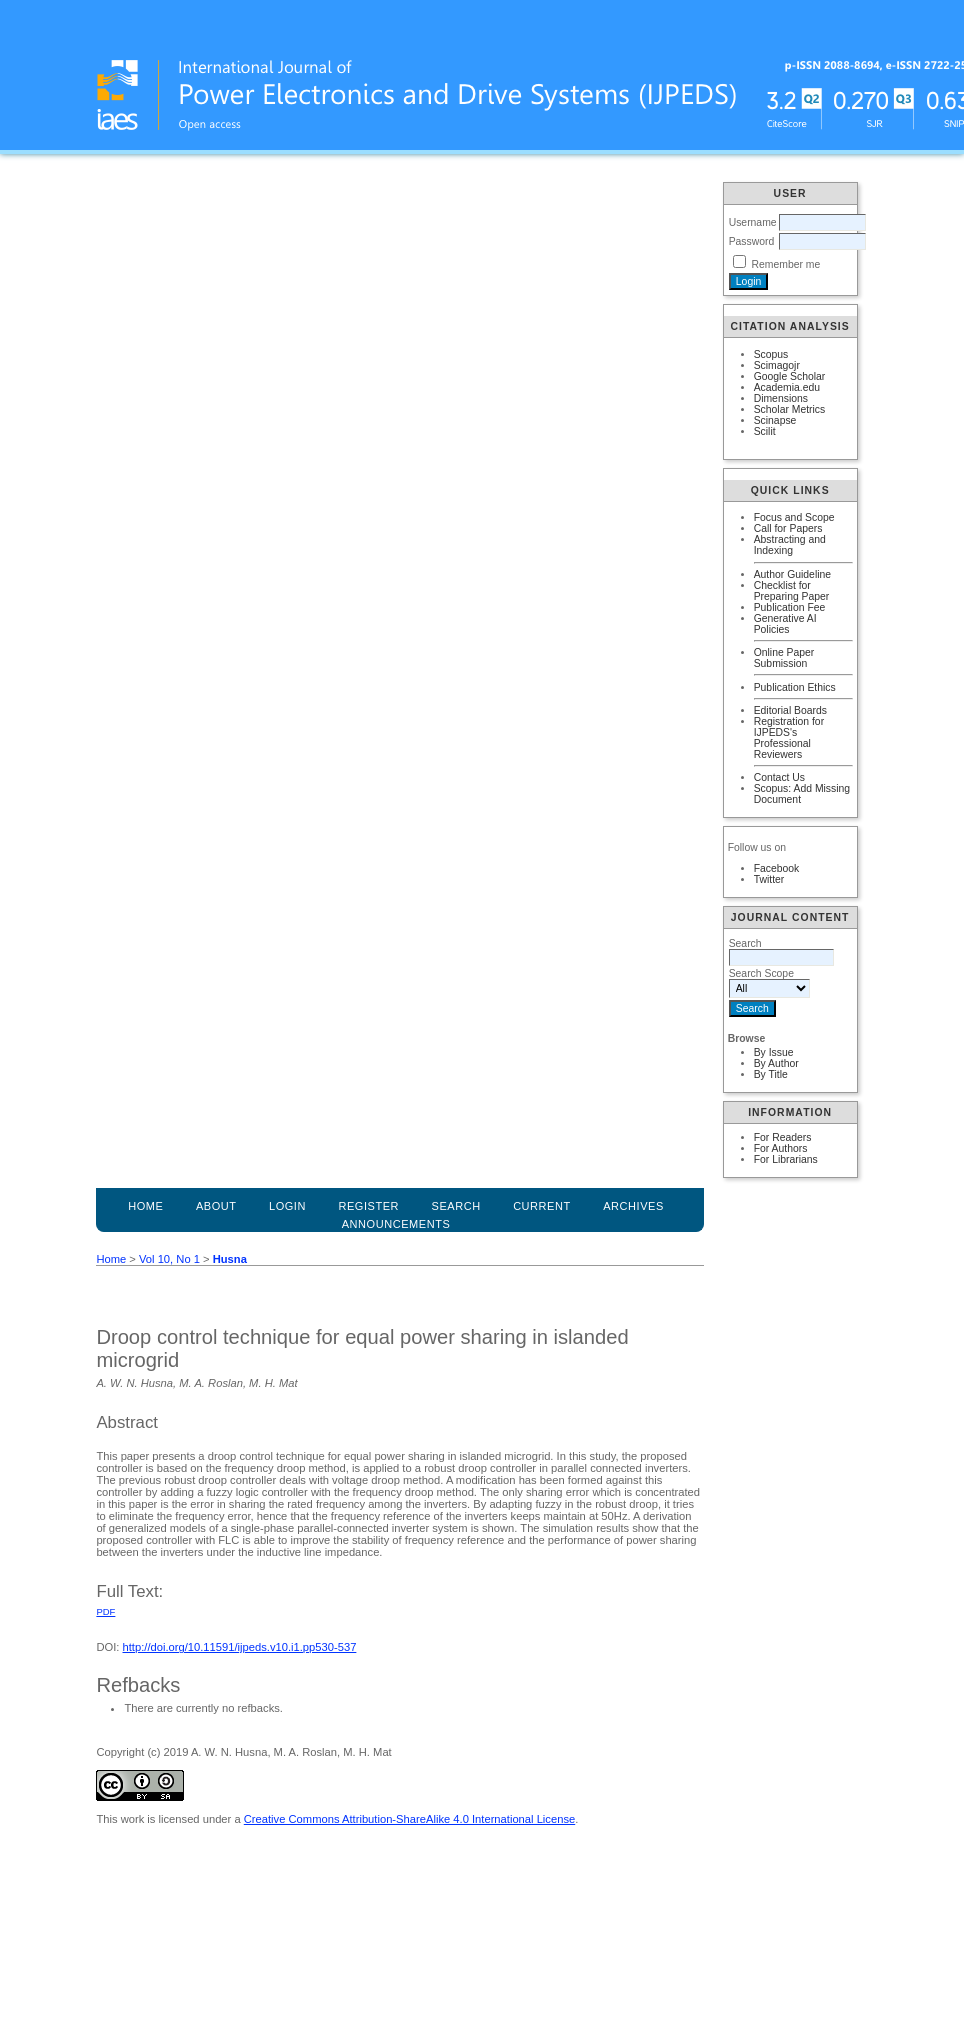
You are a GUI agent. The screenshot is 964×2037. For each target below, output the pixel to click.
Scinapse (775, 420)
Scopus (771, 354)
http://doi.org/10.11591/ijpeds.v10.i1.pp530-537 (240, 1647)
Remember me (786, 264)
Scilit (765, 431)
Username (753, 222)
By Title (771, 1074)
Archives (633, 1206)
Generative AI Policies (785, 624)
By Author (776, 1063)
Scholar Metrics (790, 409)
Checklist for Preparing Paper (792, 591)
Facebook (777, 868)
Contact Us (779, 777)
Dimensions (781, 398)
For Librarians (786, 1159)
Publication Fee (790, 607)
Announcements (396, 1224)
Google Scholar (790, 376)
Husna (230, 1259)
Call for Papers (788, 528)
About (216, 1206)
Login (287, 1206)
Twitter (769, 879)
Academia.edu (787, 387)
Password (752, 241)
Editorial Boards (790, 710)
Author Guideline (792, 574)
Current (542, 1206)
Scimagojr (777, 365)
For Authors (781, 1148)
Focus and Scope (794, 517)
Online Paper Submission (784, 658)
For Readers (783, 1137)
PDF (105, 1611)
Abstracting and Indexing (790, 545)
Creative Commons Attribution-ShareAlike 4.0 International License (409, 1819)
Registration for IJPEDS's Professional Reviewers (789, 738)
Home (145, 1206)
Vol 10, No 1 (169, 1259)
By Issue (774, 1052)
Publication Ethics (795, 687)
